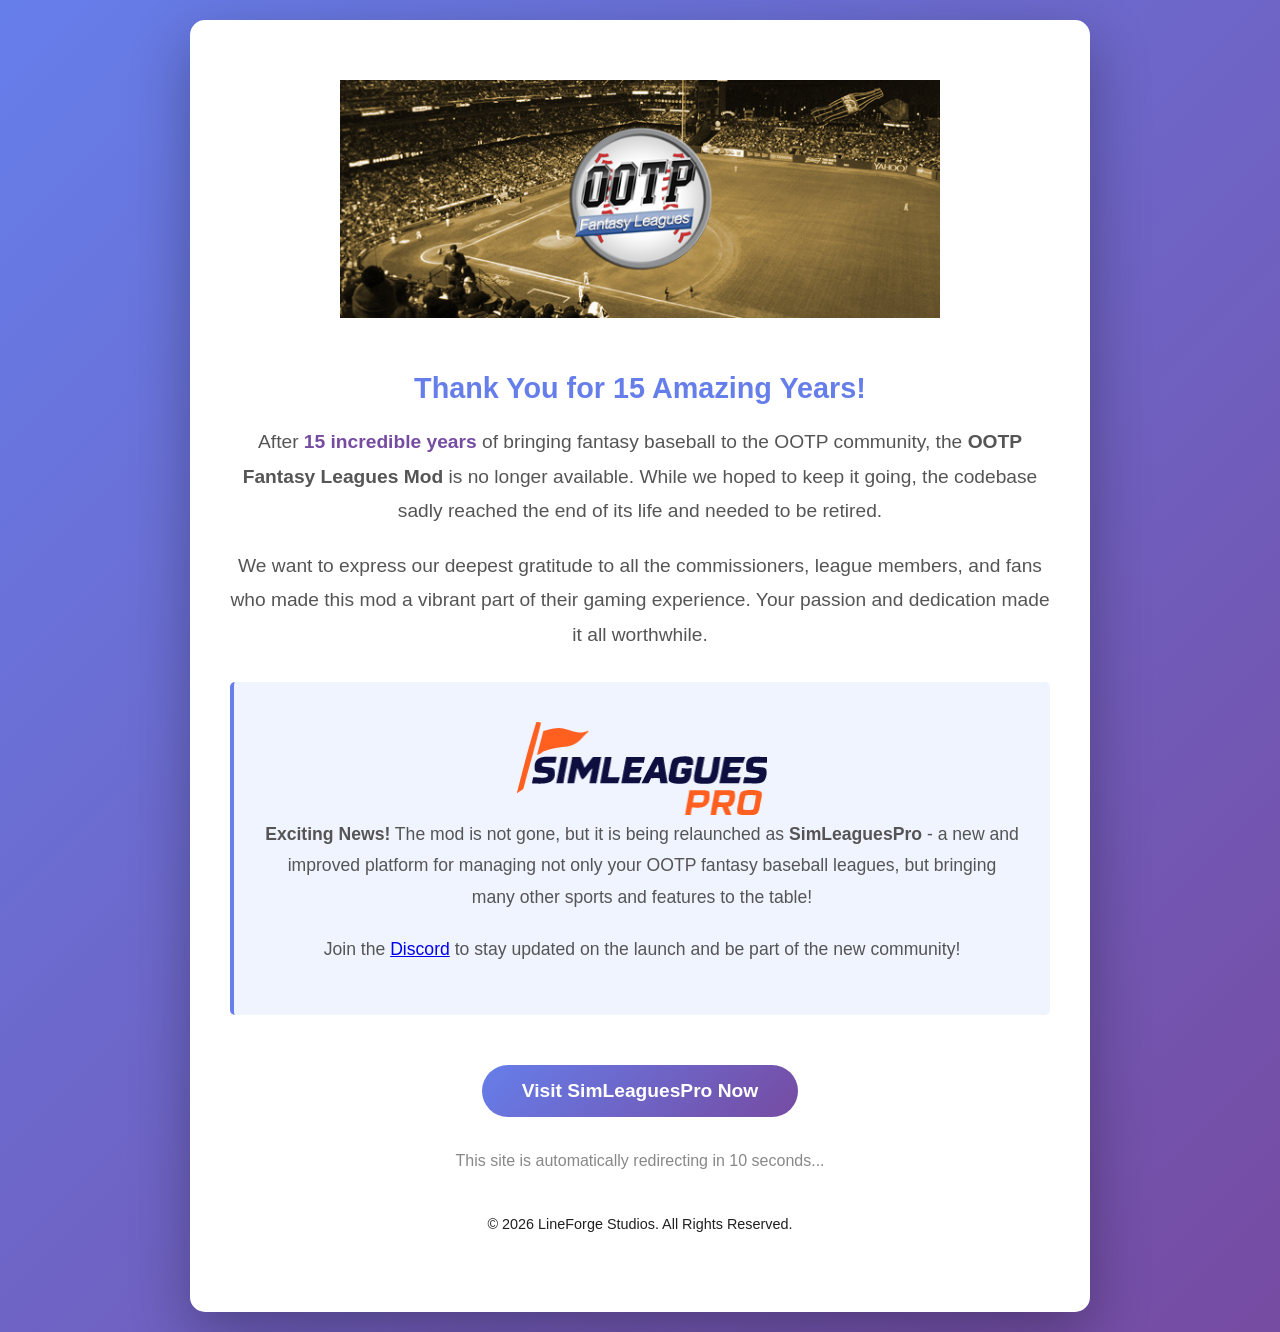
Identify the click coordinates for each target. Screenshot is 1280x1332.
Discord (420, 949)
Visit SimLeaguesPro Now (640, 1090)
